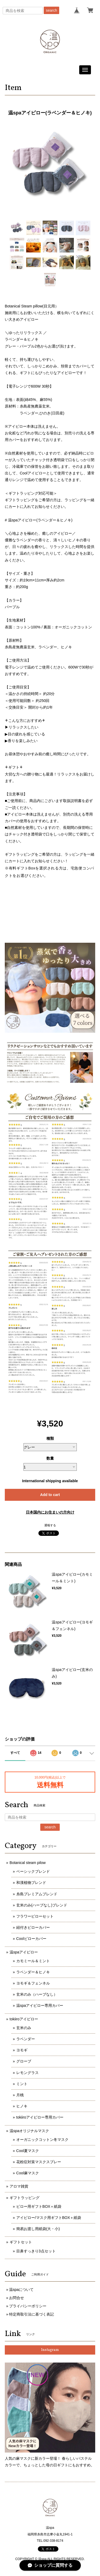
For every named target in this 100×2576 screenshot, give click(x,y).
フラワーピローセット (35, 1916)
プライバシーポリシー (27, 2306)
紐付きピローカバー (33, 1927)
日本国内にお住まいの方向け (50, 1512)
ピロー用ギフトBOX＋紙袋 (39, 2206)
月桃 (20, 2095)
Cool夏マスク (27, 2151)
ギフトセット (21, 2242)
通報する (50, 1525)
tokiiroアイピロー (24, 2019)
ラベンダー (25, 2039)
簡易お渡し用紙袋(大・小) (38, 2229)
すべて (15, 1753)
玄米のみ (23, 2028)
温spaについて (21, 2289)
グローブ (23, 2061)
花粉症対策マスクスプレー (38, 2162)
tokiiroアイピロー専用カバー (39, 2117)
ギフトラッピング (24, 2198)
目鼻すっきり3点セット (36, 2251)
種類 (50, 1438)
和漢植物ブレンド (31, 1882)
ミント (21, 2084)
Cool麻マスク (27, 2173)
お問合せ (16, 2298)
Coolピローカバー (31, 1938)
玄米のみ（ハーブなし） (36, 1994)
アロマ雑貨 (19, 2186)
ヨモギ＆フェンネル (33, 1983)
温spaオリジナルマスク (29, 2131)
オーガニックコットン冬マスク (42, 2139)
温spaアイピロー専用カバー (39, 2005)
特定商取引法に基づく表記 (31, 2314)
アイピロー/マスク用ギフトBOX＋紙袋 (48, 2217)
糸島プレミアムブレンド (36, 1894)
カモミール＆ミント (33, 1961)
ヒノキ (21, 2106)
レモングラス (27, 2073)
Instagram (50, 2349)
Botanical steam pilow (28, 1863)
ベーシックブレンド (33, 1871)
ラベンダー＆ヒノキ (33, 1972)
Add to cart (50, 1495)
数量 (50, 1458)
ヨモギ (21, 2050)
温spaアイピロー (24, 1952)
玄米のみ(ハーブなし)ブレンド (41, 1905)
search (51, 10)
